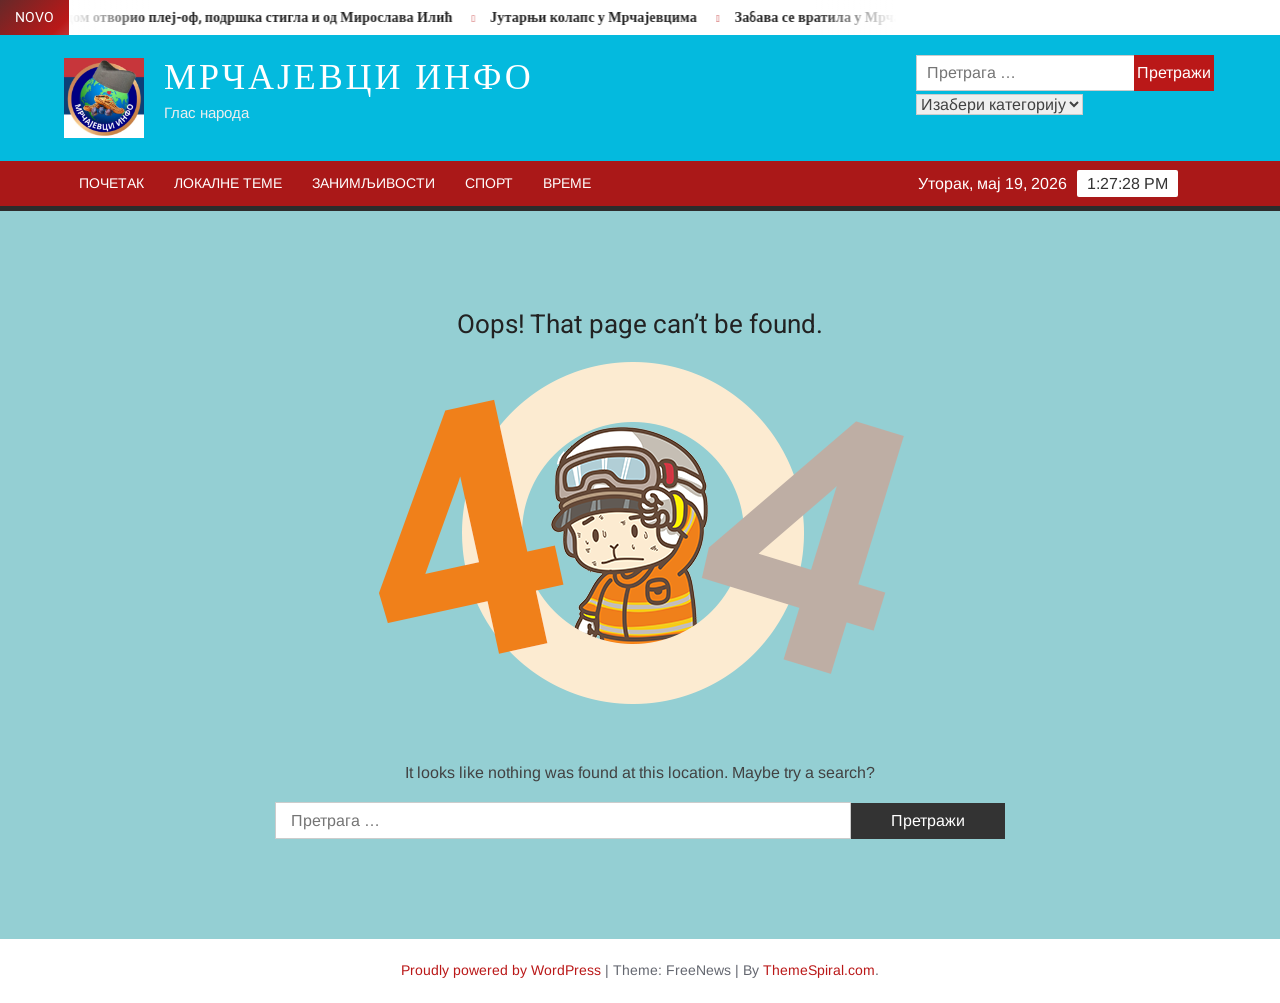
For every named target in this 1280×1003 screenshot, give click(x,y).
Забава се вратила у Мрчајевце (842, 17)
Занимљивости (373, 183)
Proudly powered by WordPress (501, 970)
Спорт (489, 183)
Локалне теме (228, 183)
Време (567, 183)
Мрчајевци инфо (349, 77)
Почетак (111, 183)
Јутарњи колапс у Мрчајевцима (600, 17)
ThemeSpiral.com (819, 970)
